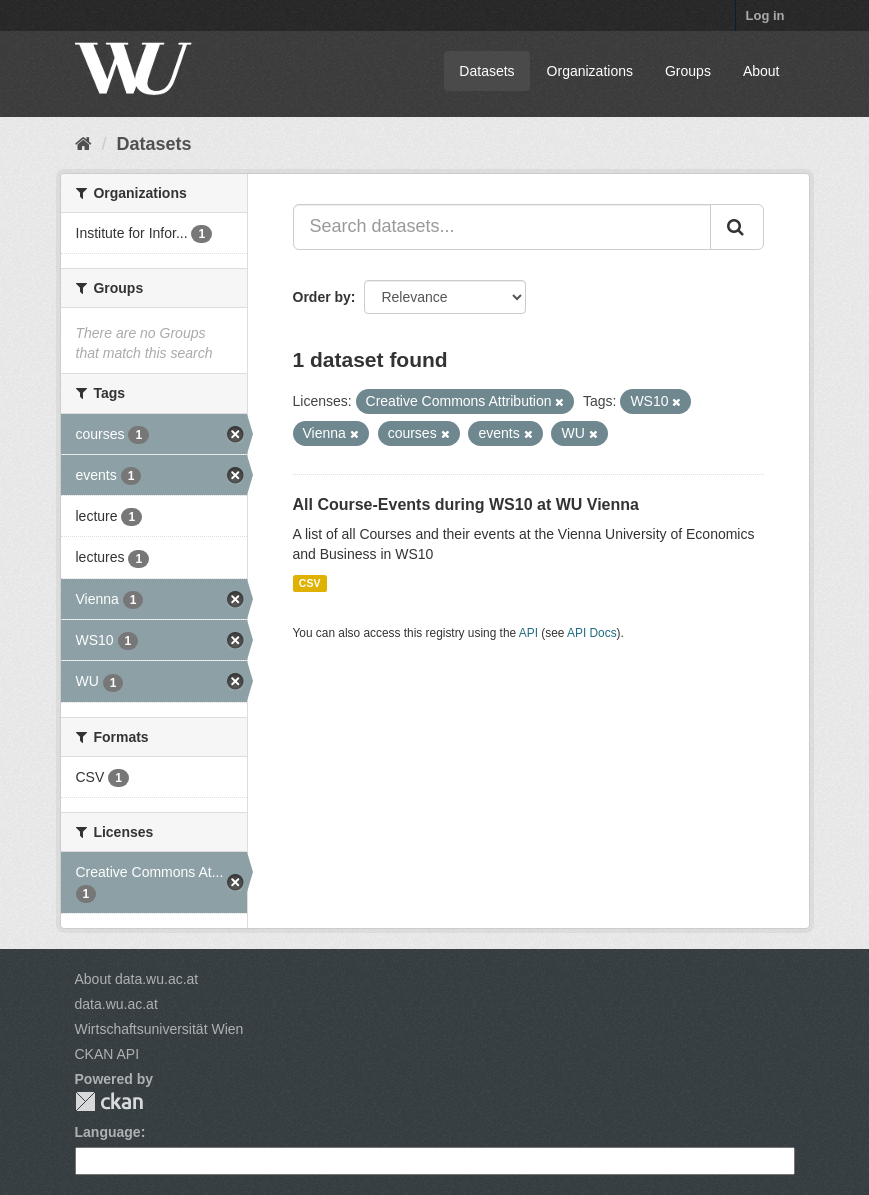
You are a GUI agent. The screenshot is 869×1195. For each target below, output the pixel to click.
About (761, 71)
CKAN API (107, 1054)
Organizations (590, 71)
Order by (322, 297)
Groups (688, 71)
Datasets (486, 71)
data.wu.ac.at (116, 1004)
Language (108, 1132)
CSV (310, 583)
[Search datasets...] (502, 227)
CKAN (109, 1101)
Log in (765, 15)
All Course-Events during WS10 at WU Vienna (466, 504)
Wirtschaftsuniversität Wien (159, 1029)
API (528, 633)
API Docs (592, 633)
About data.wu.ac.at (137, 979)
